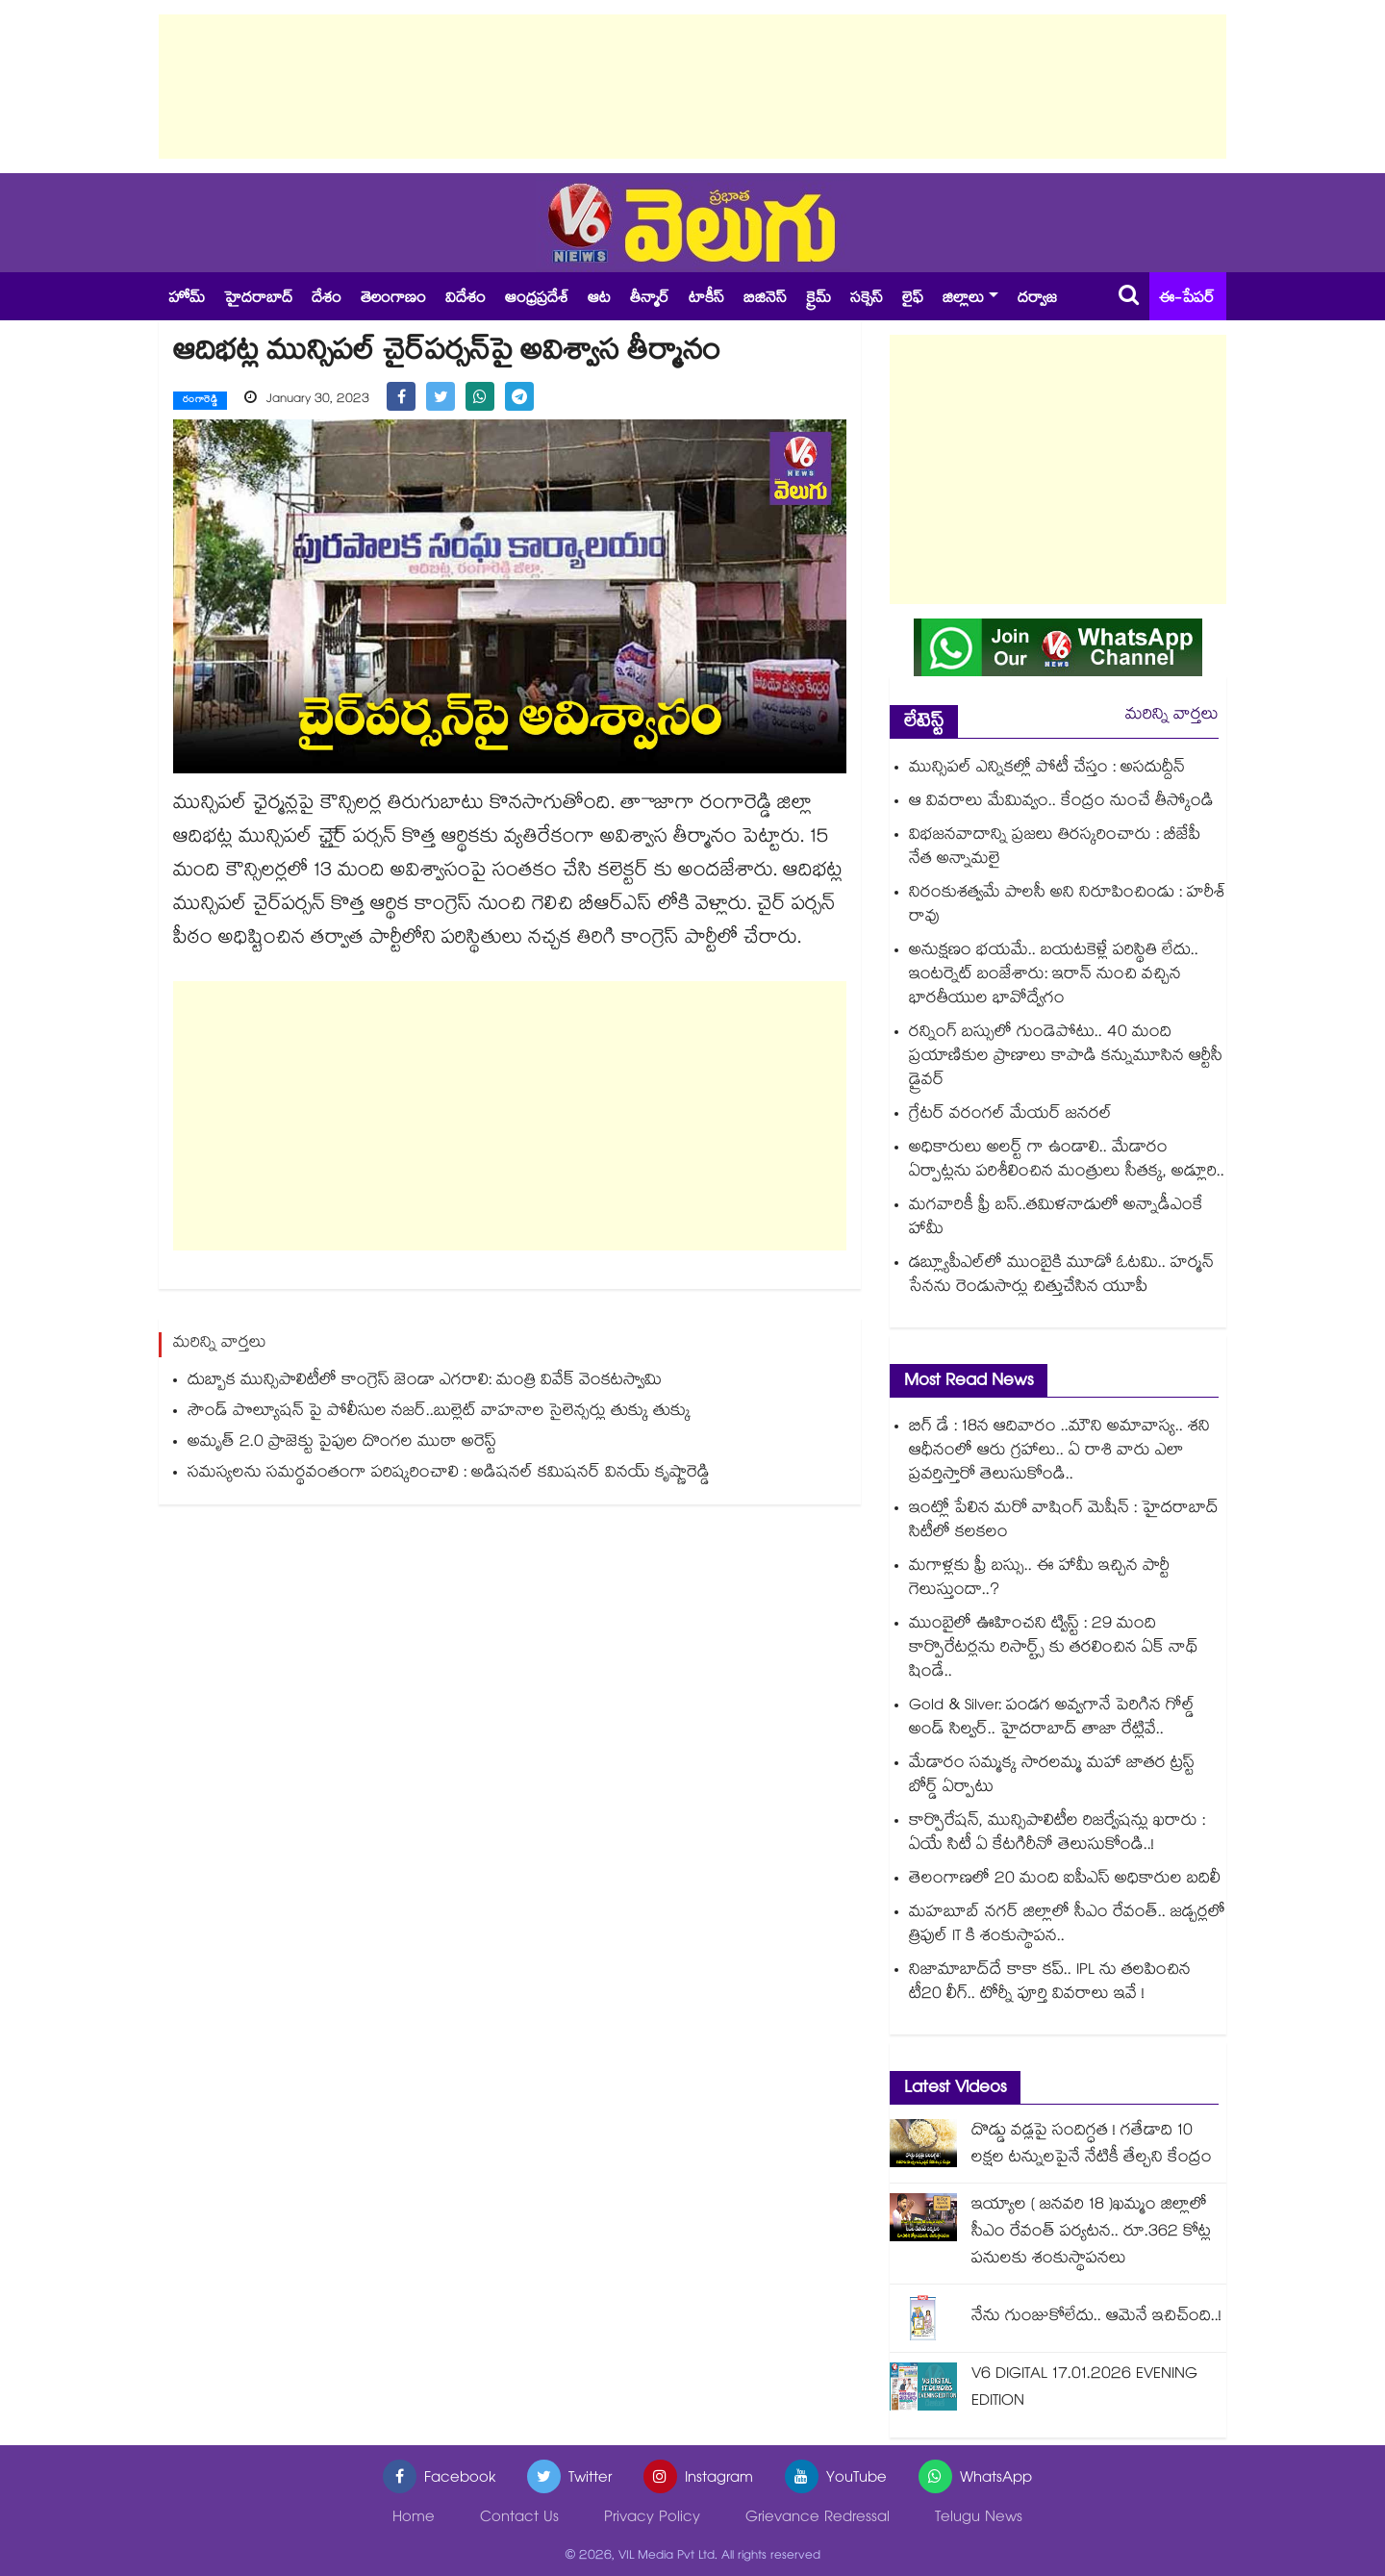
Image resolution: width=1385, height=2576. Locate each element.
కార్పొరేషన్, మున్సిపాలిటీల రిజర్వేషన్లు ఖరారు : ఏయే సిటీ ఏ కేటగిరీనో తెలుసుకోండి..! (1057, 1834)
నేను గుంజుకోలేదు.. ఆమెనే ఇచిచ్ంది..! (1096, 2318)
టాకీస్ (706, 300)
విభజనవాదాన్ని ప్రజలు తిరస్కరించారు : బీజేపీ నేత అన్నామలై (1054, 848)
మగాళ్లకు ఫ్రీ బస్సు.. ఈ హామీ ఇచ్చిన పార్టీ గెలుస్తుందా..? (1039, 1579)
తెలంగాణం (393, 300)
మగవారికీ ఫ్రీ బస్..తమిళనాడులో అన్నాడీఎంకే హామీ (1056, 1219)
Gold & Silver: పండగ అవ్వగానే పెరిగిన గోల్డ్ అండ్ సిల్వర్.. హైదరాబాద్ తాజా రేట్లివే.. (1052, 1719)
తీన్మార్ (649, 300)
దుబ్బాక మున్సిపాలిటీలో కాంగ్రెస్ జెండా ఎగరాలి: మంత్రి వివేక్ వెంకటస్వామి (425, 1382)
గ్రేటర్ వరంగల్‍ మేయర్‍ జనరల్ (1010, 1115)
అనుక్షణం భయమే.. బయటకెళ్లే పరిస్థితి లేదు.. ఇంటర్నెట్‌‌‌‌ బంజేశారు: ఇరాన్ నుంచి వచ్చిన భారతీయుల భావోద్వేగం (1053, 976)
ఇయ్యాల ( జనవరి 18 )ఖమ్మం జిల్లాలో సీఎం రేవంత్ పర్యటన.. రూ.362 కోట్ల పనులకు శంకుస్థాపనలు (1091, 2233)
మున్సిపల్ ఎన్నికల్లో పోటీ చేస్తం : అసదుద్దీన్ (1047, 769)
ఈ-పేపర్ (1187, 300)
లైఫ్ (912, 300)
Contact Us (519, 2519)
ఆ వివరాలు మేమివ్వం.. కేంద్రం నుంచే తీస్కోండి (1061, 803)
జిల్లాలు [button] (963, 300)
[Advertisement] (692, 86)
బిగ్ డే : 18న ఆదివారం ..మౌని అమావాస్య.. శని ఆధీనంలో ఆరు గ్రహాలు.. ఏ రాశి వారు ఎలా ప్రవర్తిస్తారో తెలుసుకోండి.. (1059, 1452)
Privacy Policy (652, 2519)
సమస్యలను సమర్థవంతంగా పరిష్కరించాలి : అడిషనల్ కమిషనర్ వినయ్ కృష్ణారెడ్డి (449, 1474)
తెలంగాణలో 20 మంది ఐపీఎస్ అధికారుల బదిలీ (1065, 1880)
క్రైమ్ (818, 300)
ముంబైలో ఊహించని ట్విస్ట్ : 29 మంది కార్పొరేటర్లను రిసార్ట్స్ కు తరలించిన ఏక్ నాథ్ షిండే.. (1053, 1649)
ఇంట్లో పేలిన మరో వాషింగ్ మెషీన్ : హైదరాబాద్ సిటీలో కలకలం (1064, 1522)
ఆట (599, 300)
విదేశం (465, 300)
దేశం (326, 300)
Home (413, 2519)
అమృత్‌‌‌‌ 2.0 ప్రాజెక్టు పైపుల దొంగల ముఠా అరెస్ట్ (342, 1443)
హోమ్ (186, 300)
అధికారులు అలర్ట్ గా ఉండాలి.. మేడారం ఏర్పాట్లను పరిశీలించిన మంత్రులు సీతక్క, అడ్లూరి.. (1066, 1161)
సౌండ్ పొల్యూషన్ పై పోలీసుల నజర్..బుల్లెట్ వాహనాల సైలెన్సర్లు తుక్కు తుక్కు (439, 1413)
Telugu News (978, 2519)
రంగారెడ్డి (200, 401)
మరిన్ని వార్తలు (1172, 716)
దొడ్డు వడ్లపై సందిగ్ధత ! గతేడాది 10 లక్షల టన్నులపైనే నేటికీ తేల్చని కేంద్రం (1091, 2145)
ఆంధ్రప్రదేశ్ (536, 300)
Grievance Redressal (817, 2519)
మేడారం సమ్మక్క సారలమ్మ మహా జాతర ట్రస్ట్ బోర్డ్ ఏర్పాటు (1052, 1777)
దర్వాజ (1037, 300)
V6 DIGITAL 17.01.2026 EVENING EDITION (1084, 2388)
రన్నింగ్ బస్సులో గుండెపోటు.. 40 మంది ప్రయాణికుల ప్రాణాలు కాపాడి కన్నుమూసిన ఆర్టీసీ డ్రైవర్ (1065, 1058)
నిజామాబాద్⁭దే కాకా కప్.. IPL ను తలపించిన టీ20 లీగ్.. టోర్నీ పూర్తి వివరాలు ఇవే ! (1050, 1983)
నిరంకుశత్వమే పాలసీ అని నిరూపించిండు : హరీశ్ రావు (1067, 906)
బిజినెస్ (765, 300)
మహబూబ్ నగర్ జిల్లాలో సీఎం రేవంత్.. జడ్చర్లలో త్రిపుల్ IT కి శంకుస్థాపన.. (1067, 1926)
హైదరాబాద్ (258, 300)
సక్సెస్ (866, 300)
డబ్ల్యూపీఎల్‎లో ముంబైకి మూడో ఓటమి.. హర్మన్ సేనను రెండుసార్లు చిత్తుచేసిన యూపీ (1061, 1276)
